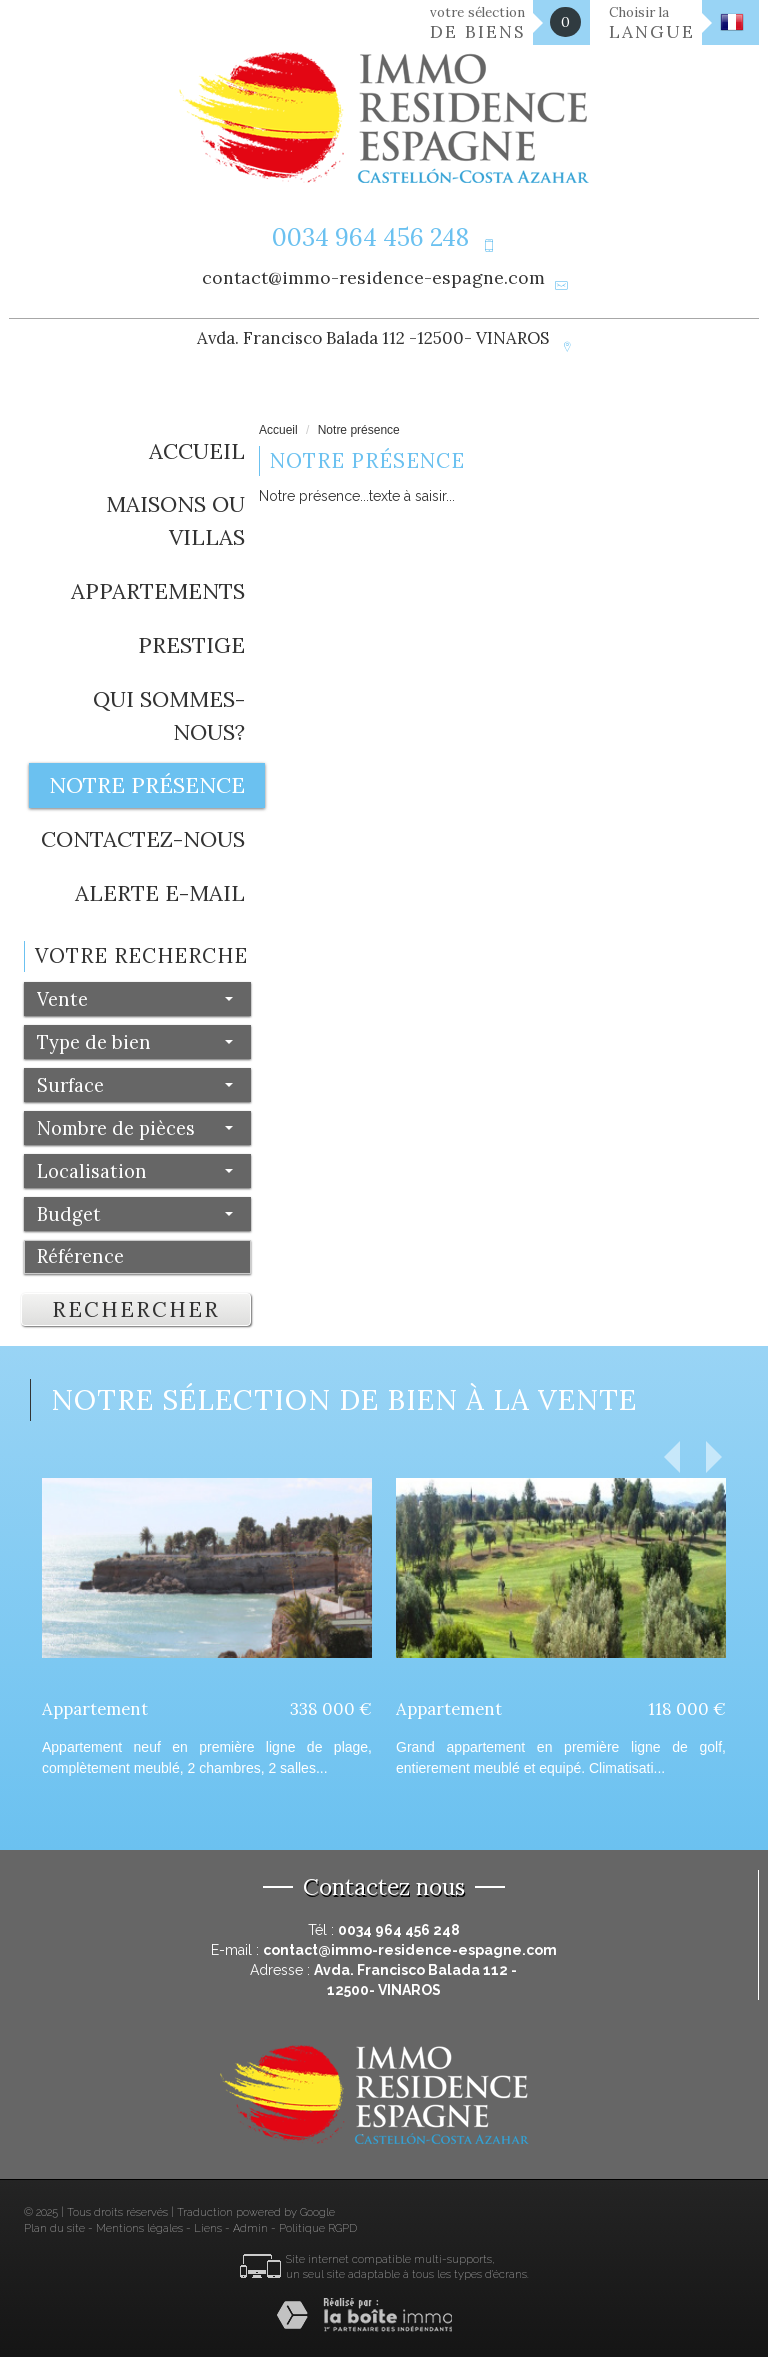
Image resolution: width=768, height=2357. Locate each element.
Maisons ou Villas (175, 520)
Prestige (191, 645)
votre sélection (478, 23)
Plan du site (54, 2228)
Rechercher (136, 1309)
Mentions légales (139, 2228)
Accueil (197, 451)
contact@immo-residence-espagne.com (373, 277)
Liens (208, 2228)
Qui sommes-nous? (169, 715)
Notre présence (147, 785)
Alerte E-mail (160, 893)
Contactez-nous (143, 839)
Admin (250, 2228)
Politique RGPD (318, 2228)
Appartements (158, 591)
